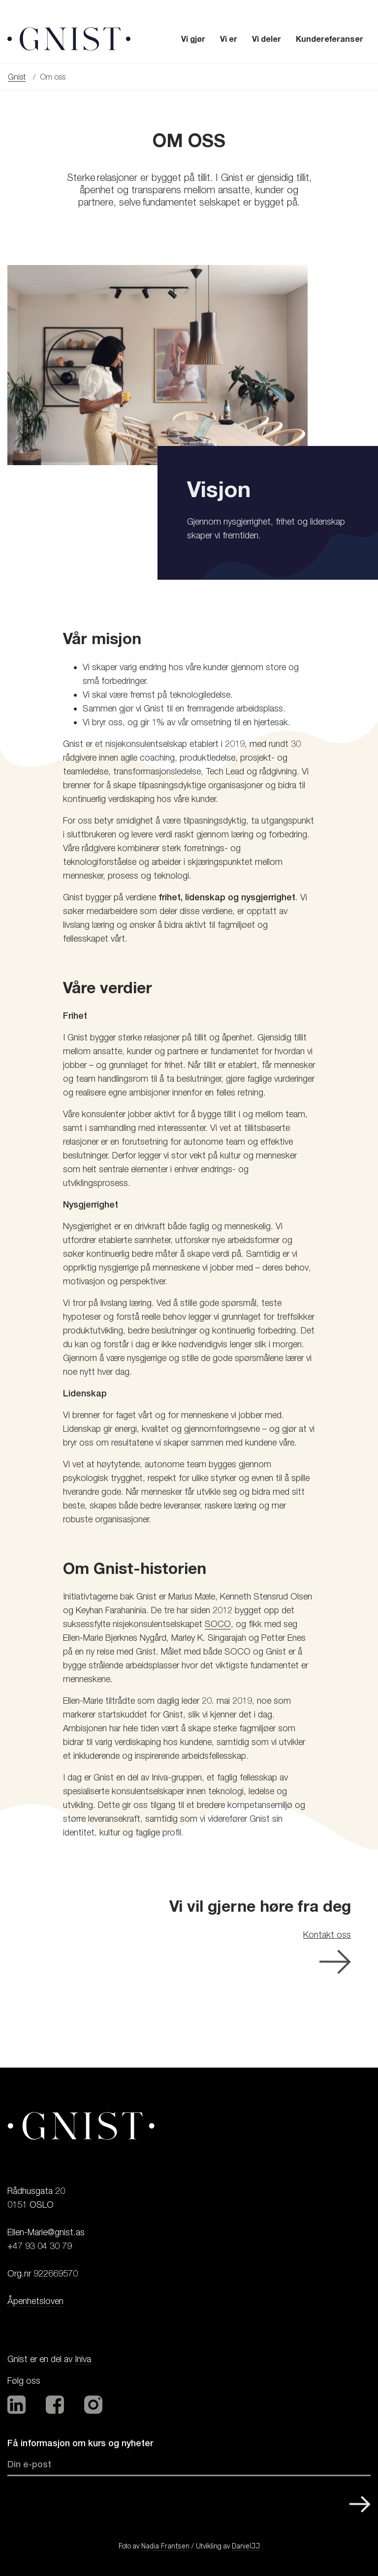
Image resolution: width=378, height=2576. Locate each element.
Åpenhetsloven (35, 2301)
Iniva (83, 2359)
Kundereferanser (329, 38)
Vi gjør (193, 38)
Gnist (17, 76)
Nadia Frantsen (165, 2546)
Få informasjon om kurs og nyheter (80, 2443)
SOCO (218, 1624)
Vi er (228, 38)
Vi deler (266, 38)
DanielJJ (246, 2546)
